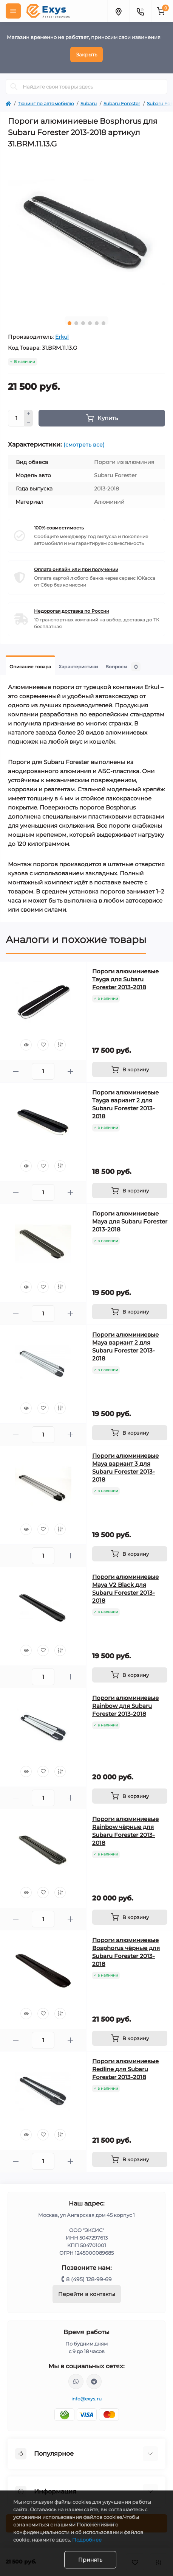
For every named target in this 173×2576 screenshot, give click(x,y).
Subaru (88, 103)
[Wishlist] (43, 1045)
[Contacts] (140, 11)
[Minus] (29, 422)
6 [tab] (103, 323)
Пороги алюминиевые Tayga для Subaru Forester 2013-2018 (125, 979)
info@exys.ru (86, 2399)
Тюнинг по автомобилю (46, 103)
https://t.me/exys (94, 2381)
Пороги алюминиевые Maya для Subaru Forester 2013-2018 (129, 1221)
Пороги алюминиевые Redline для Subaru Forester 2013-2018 (125, 2069)
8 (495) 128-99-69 (89, 2279)
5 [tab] (97, 323)
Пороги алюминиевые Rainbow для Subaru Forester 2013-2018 (125, 1705)
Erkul (62, 336)
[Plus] (29, 414)
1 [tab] (69, 323)
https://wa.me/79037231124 (76, 2381)
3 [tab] (83, 323)
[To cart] (129, 1069)
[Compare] (60, 1045)
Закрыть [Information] (86, 54)
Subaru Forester (121, 103)
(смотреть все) (84, 444)
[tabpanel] (86, 232)
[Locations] (118, 11)
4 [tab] (90, 323)
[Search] (14, 86)
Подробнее (87, 2540)
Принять (90, 2559)
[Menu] (13, 11)
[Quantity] (16, 418)
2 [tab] (76, 323)
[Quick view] (26, 1045)
